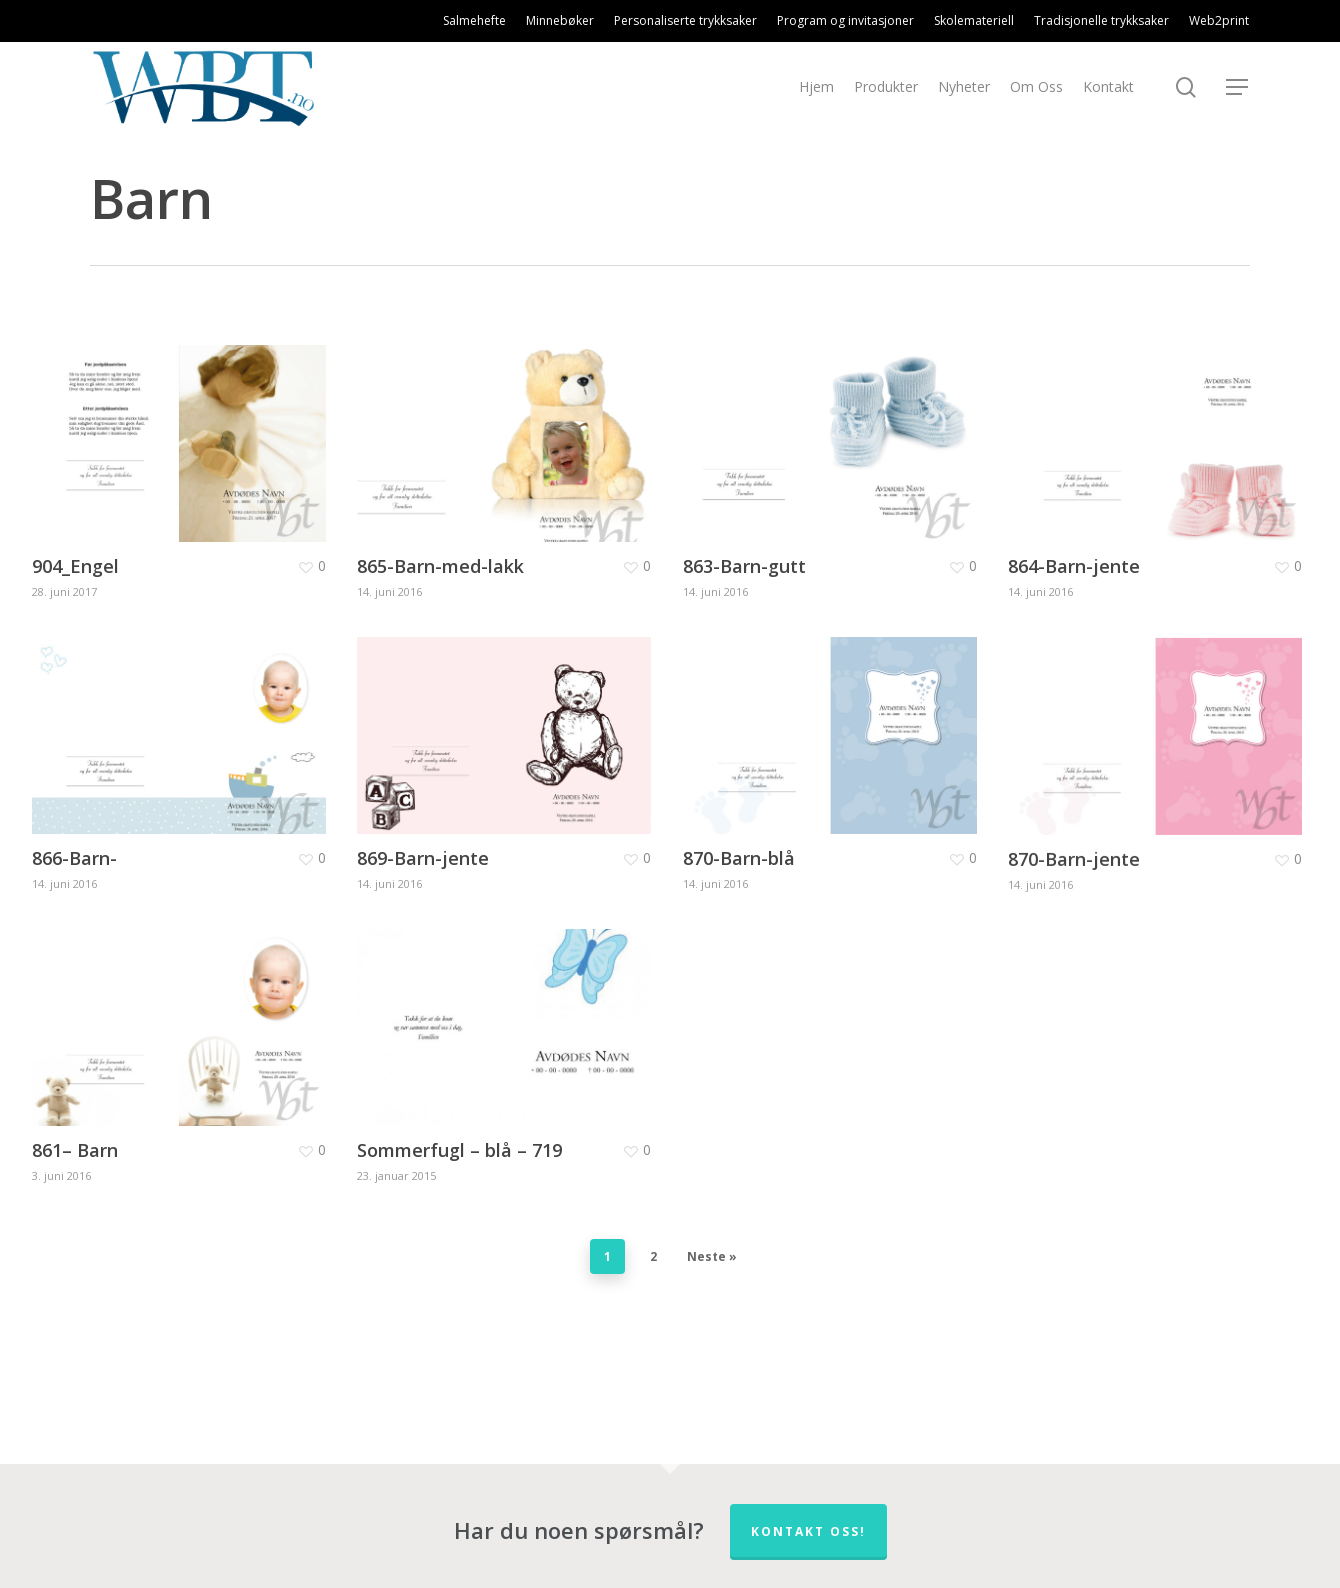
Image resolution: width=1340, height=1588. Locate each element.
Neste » (712, 1256)
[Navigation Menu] (1238, 87)
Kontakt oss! (808, 1531)
